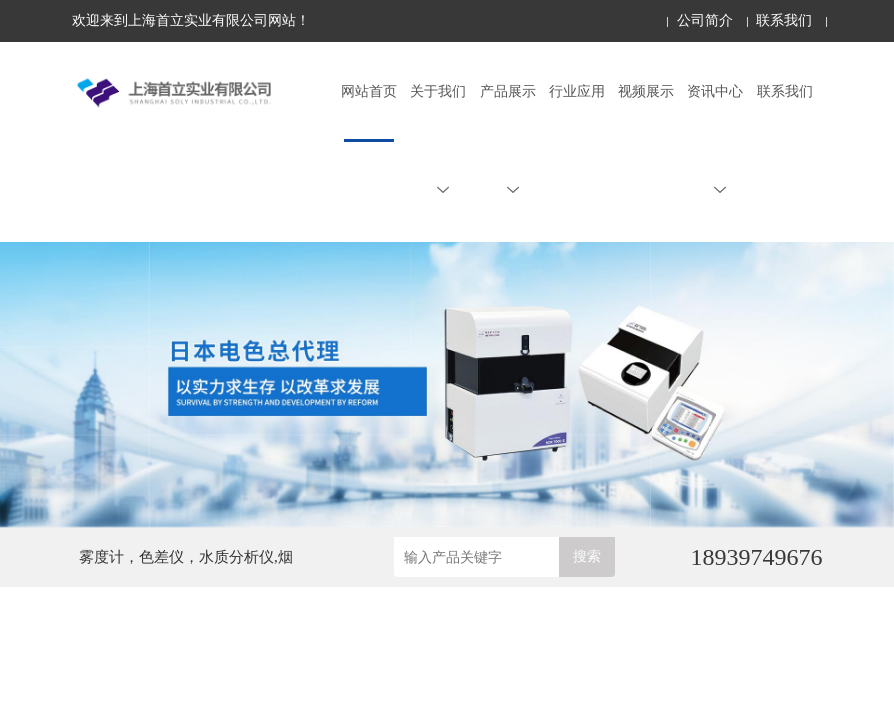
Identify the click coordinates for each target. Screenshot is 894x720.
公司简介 (705, 20)
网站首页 (369, 91)
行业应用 (577, 91)
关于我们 (438, 140)
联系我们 (784, 20)
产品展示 (508, 140)
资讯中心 (715, 140)
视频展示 (646, 91)
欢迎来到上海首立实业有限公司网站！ (191, 20)
